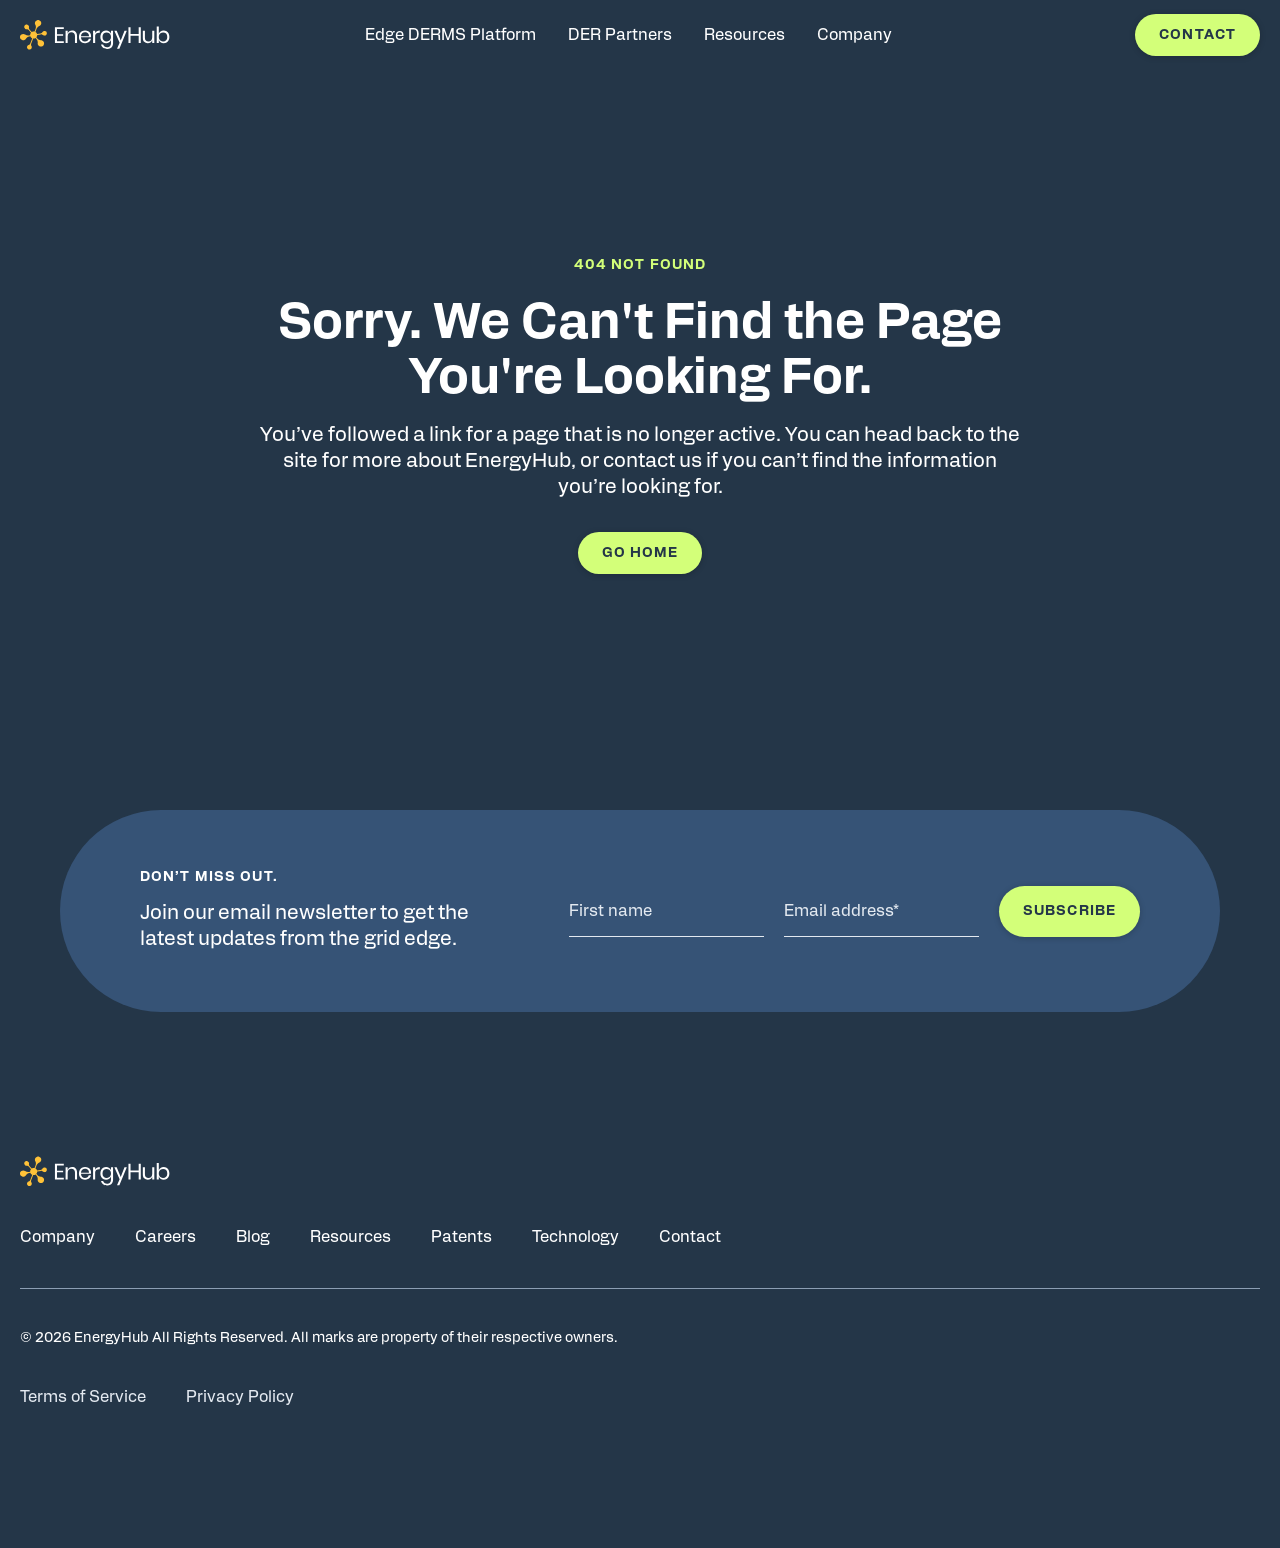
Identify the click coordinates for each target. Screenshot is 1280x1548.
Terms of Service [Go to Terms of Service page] (83, 1397)
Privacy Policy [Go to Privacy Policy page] (240, 1397)
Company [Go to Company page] (57, 1237)
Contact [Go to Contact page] (690, 1237)
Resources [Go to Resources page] (350, 1237)
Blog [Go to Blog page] (253, 1237)
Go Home (640, 553)
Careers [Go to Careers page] (165, 1237)
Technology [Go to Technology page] (575, 1237)
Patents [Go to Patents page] (461, 1237)
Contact (1197, 35)
